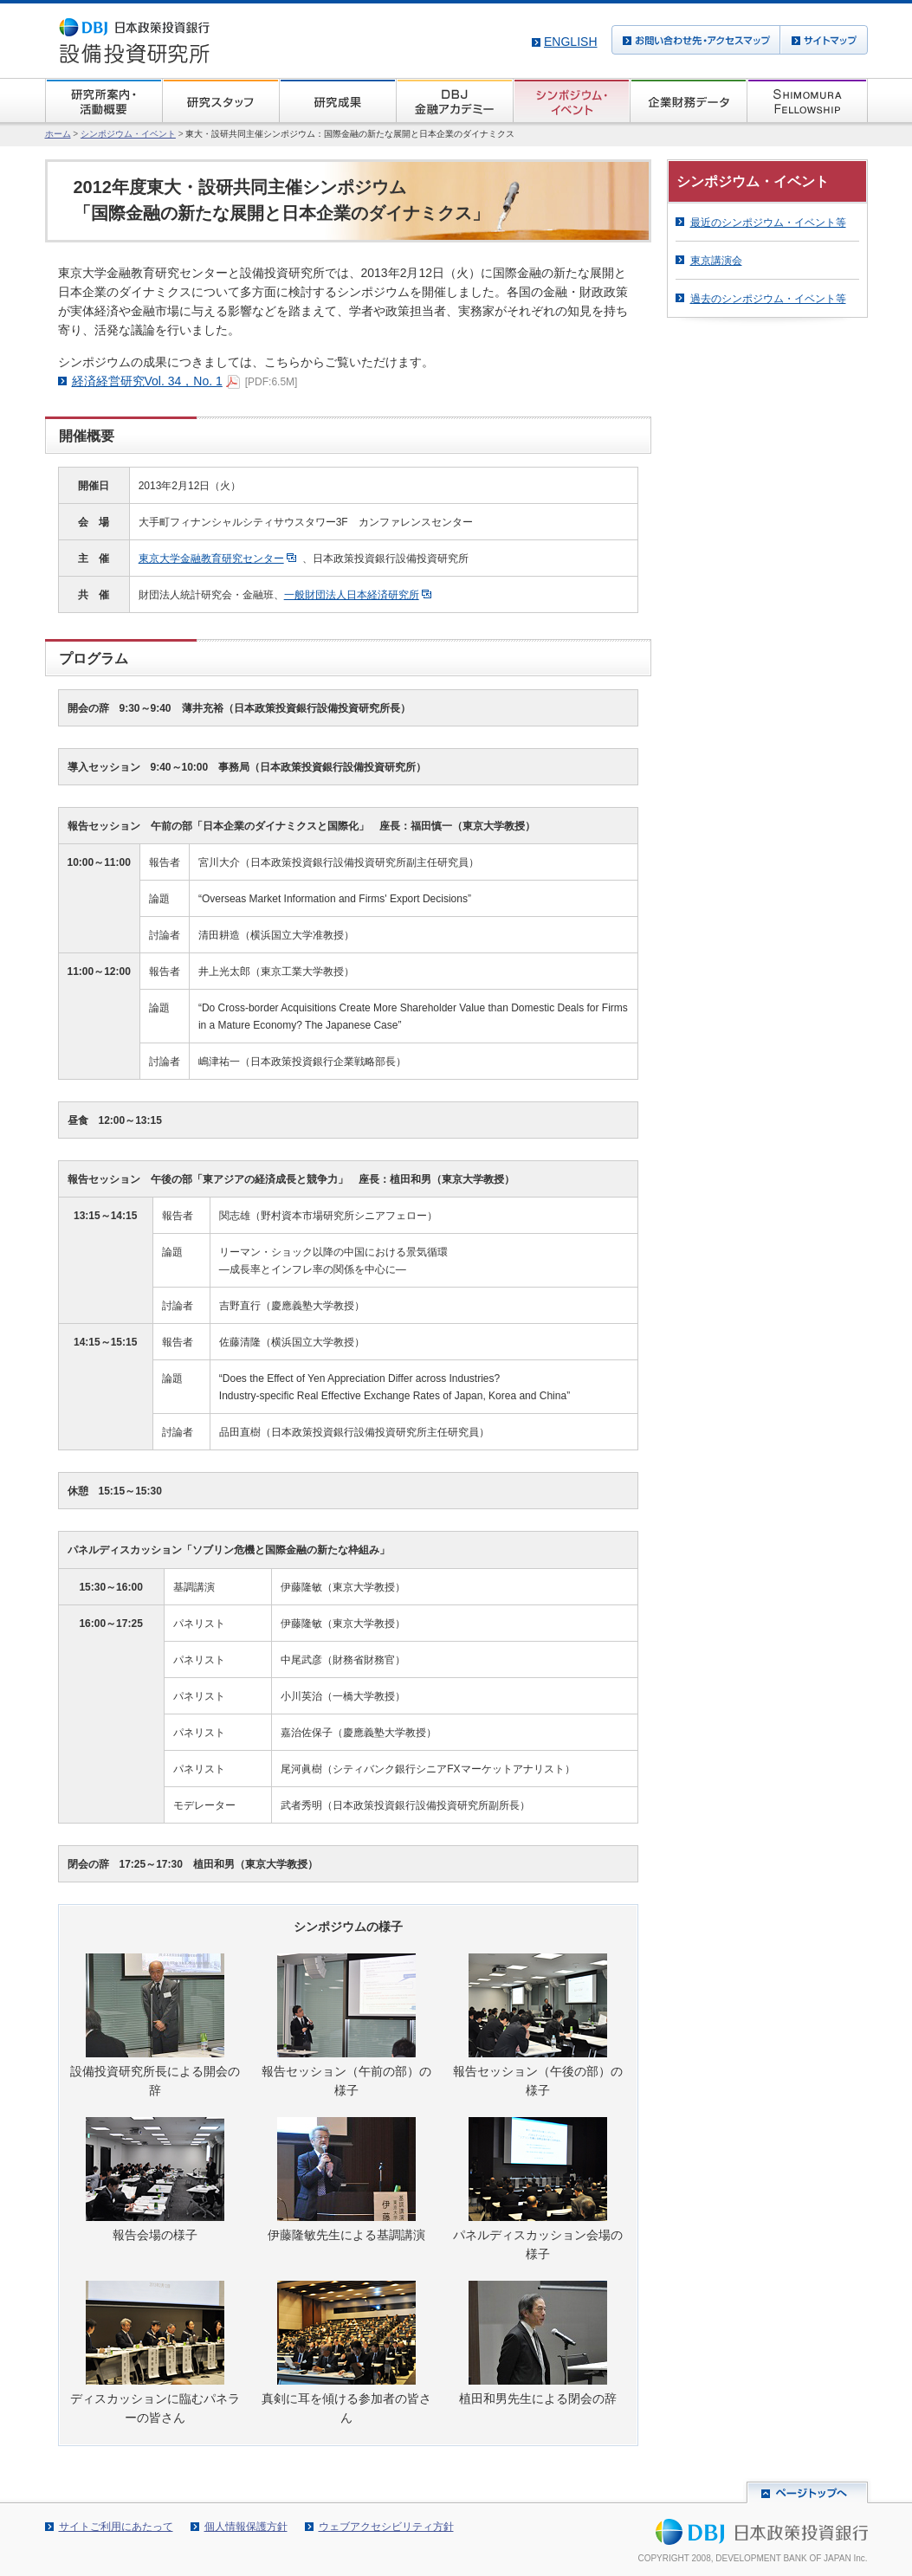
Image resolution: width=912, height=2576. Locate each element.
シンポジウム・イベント (128, 134)
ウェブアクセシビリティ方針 (386, 2527)
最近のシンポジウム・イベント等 (768, 222)
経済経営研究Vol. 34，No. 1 (147, 381)
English (570, 41)
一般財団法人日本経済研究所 (351, 595)
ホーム (58, 134)
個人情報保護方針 (246, 2527)
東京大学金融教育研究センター (211, 558)
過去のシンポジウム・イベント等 (768, 299)
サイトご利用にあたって (116, 2527)
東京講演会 (716, 261)
